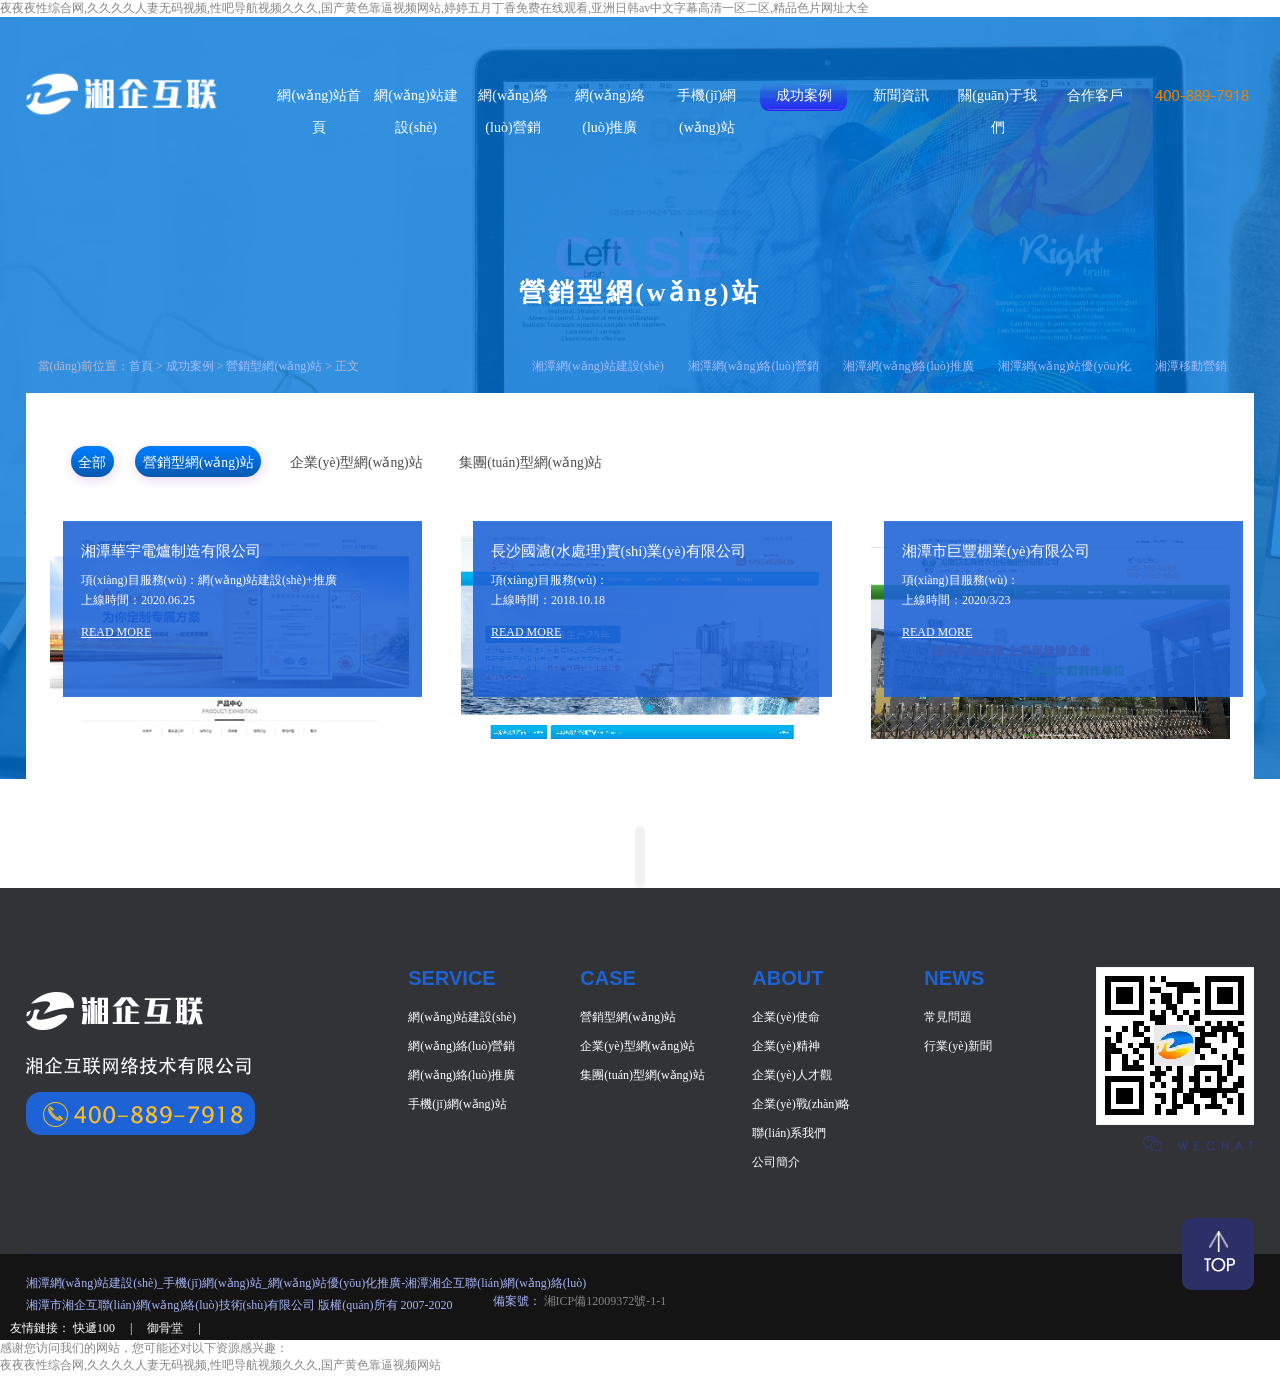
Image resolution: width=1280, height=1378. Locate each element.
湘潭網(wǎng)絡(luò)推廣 (908, 366)
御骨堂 (166, 1332)
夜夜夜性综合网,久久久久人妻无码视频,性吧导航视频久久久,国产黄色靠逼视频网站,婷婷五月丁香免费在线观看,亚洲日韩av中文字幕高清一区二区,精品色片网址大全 (434, 8)
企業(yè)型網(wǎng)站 (492, 462)
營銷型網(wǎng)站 (274, 366)
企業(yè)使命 (785, 1021)
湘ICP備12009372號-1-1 (604, 1305)
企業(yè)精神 (785, 1050)
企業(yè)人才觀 (791, 1079)
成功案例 (804, 95)
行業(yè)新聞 (957, 1050)
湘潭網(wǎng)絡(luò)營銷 (753, 366)
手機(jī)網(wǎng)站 (457, 1108)
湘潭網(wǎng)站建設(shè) (598, 366)
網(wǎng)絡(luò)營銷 (461, 1050)
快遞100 (95, 1332)
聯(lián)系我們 (789, 1137)
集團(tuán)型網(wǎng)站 (721, 462)
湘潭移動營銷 (1191, 366)
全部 (119, 462)
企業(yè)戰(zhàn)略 (801, 1108)
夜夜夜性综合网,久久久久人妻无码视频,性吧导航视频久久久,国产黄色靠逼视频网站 (220, 1369)
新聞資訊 (901, 95)
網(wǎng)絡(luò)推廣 (461, 1079)
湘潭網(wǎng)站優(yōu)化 (1065, 366)
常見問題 (948, 1021)
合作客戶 (1095, 95)
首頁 (141, 366)
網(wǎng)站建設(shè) (462, 1021)
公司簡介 (776, 1166)
